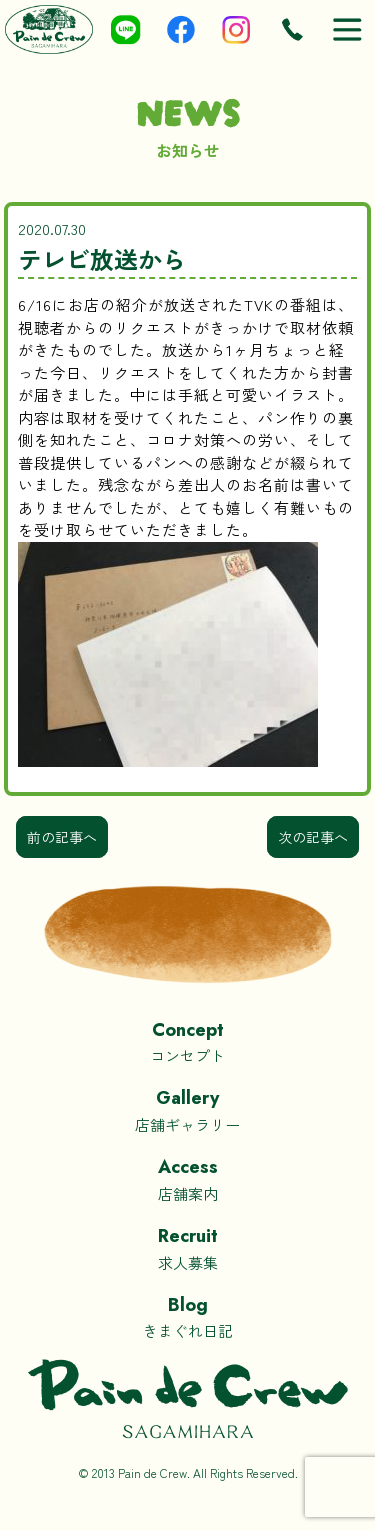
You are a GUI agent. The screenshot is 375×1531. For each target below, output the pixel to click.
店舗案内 (187, 1178)
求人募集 (187, 1247)
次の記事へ (313, 837)
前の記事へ (62, 837)
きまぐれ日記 (187, 1316)
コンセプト (187, 1041)
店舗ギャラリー (187, 1109)
